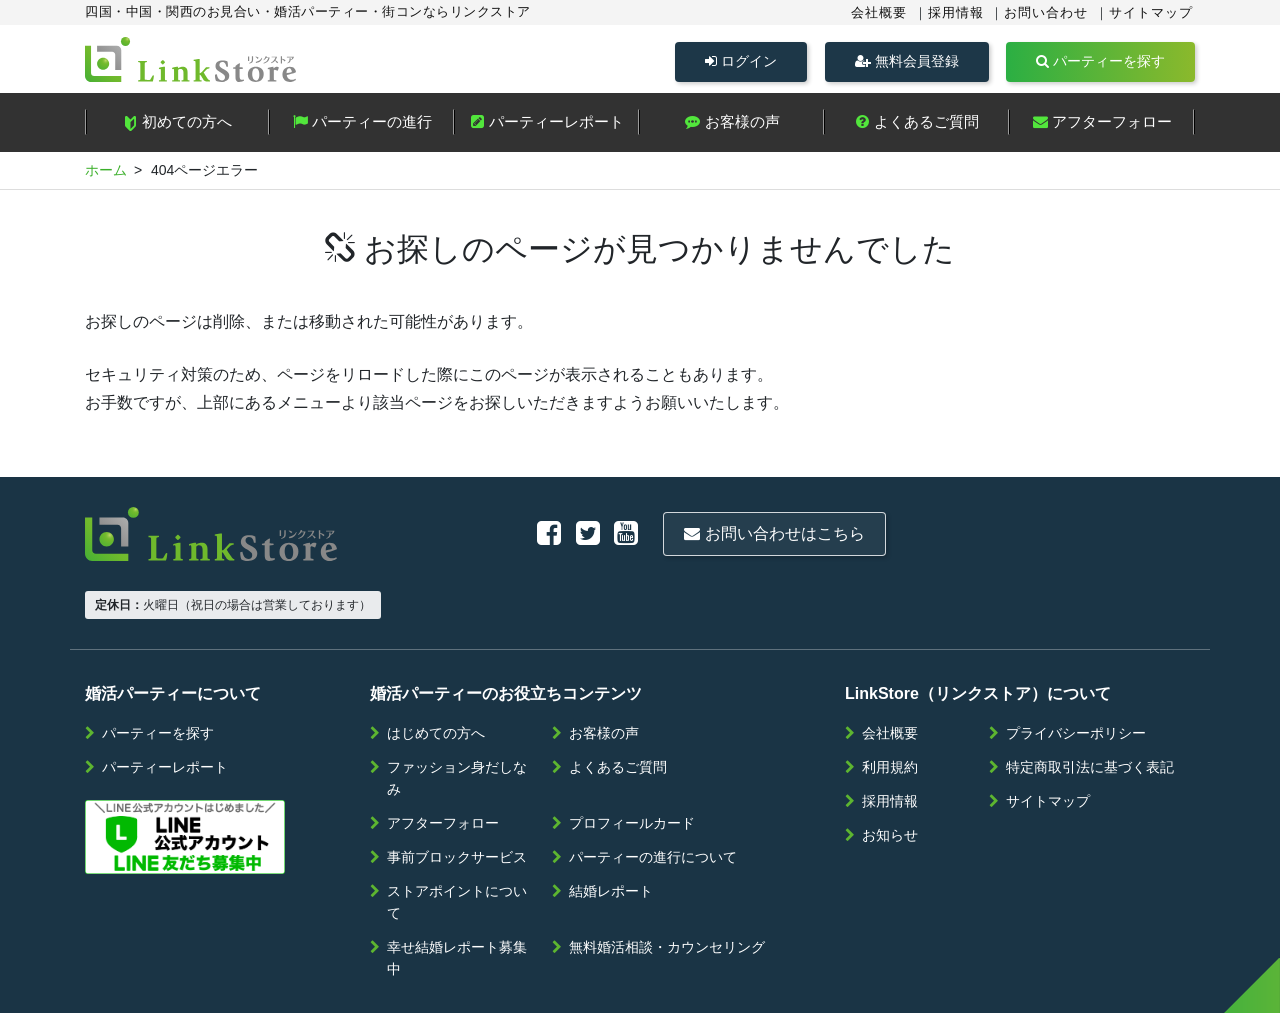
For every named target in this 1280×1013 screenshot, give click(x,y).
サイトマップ (1151, 12)
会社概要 (879, 12)
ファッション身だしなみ (457, 717)
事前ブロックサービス (457, 796)
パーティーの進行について (653, 796)
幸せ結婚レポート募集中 (457, 897)
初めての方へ (177, 126)
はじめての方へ (436, 672)
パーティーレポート (547, 125)
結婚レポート (611, 830)
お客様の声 (732, 125)
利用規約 (890, 706)
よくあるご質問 (917, 125)
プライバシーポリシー (1076, 672)
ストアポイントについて (457, 841)
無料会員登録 (907, 61)
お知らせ (890, 774)
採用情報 (956, 12)
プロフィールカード (632, 762)
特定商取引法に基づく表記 (1090, 706)
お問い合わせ (1046, 12)
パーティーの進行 (362, 125)
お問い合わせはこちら (567, 533)
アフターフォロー (1102, 125)
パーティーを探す (1100, 61)
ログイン (741, 61)
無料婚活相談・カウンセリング (667, 886)
